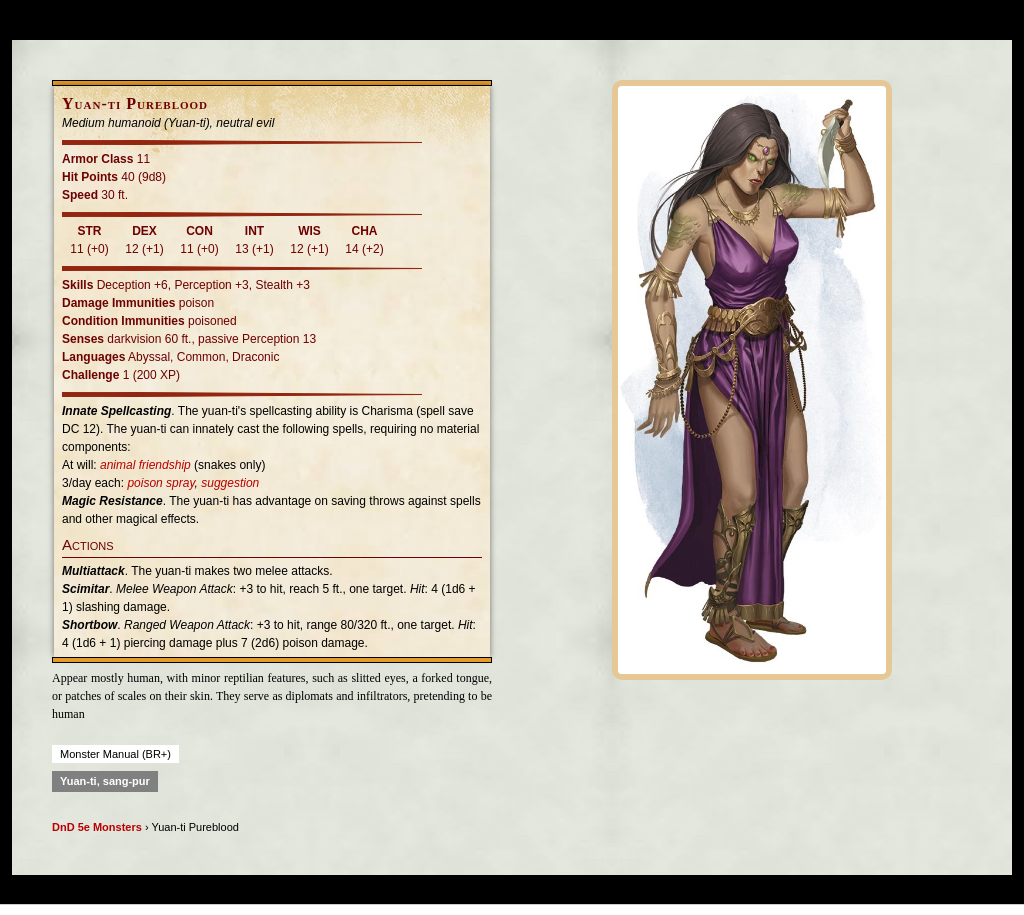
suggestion (230, 483)
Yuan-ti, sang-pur (105, 781)
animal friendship (145, 465)
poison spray (160, 483)
